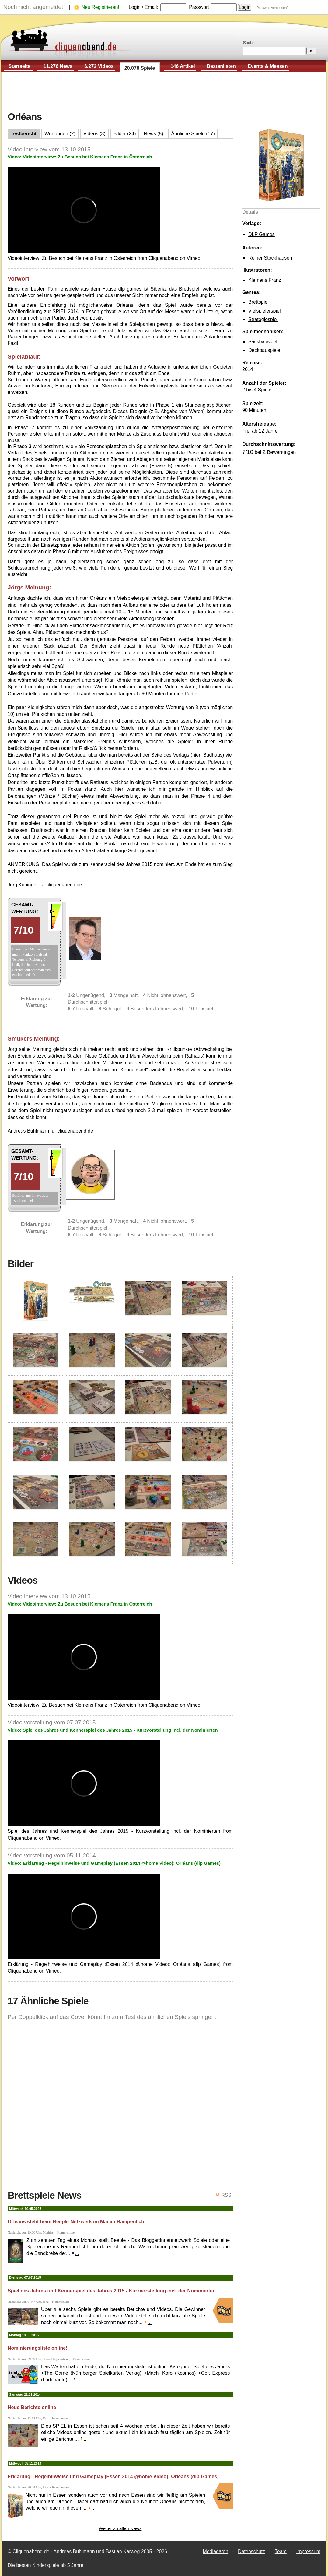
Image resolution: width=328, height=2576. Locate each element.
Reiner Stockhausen (270, 257)
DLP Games (261, 234)
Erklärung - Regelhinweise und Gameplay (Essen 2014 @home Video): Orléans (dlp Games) (114, 1964)
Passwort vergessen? (272, 7)
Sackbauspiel (262, 341)
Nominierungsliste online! (37, 2348)
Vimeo (193, 258)
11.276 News (58, 66)
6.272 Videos (99, 66)
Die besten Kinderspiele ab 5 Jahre (45, 2565)
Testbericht (24, 133)
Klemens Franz (264, 280)
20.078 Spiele (139, 68)
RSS (226, 2195)
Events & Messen (268, 66)
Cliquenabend (163, 258)
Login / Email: (143, 7)
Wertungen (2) (59, 133)
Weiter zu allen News (120, 2528)
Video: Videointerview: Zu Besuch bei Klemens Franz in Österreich (80, 156)
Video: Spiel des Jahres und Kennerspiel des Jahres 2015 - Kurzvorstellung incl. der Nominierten (113, 1730)
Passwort (199, 7)
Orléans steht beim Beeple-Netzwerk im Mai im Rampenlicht (77, 2221)
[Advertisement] (164, 91)
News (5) (153, 133)
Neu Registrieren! (100, 7)
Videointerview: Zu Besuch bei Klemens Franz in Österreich (72, 258)
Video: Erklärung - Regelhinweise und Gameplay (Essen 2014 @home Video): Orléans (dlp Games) (114, 1863)
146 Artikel (182, 66)
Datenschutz (251, 2551)
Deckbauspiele (264, 350)
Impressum (308, 2551)
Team (281, 2551)
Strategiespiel (263, 319)
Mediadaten (215, 2551)
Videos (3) (94, 133)
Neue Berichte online (32, 2407)
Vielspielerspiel (264, 310)
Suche (248, 42)
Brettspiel (258, 302)
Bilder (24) (124, 133)
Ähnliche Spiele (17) (193, 133)
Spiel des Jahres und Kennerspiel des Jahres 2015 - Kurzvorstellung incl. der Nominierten (114, 1831)
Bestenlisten (221, 66)
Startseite (20, 66)
